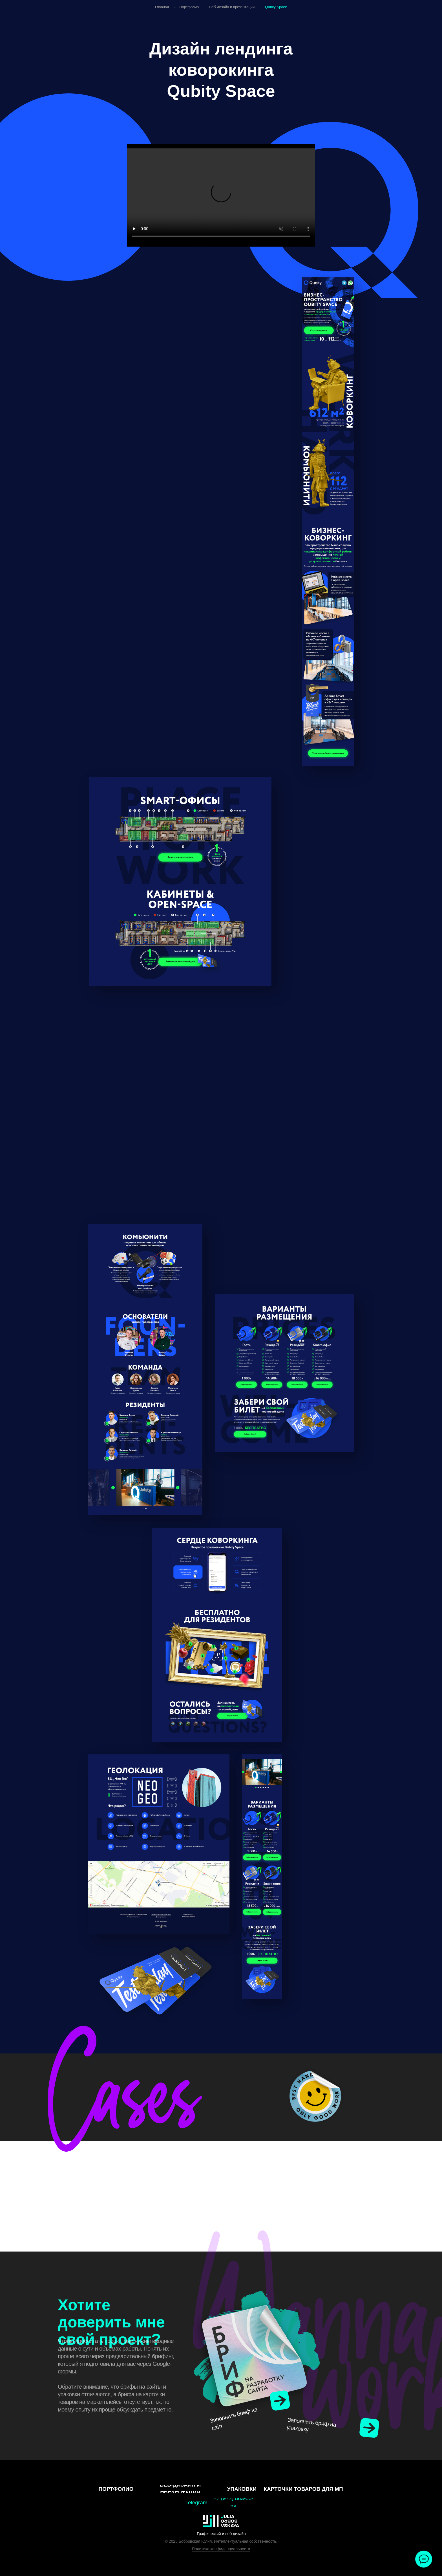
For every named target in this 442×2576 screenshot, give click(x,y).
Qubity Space (276, 7)
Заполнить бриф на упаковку (311, 2425)
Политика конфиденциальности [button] (221, 2549)
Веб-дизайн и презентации (232, 7)
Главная (162, 7)
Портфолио (189, 7)
